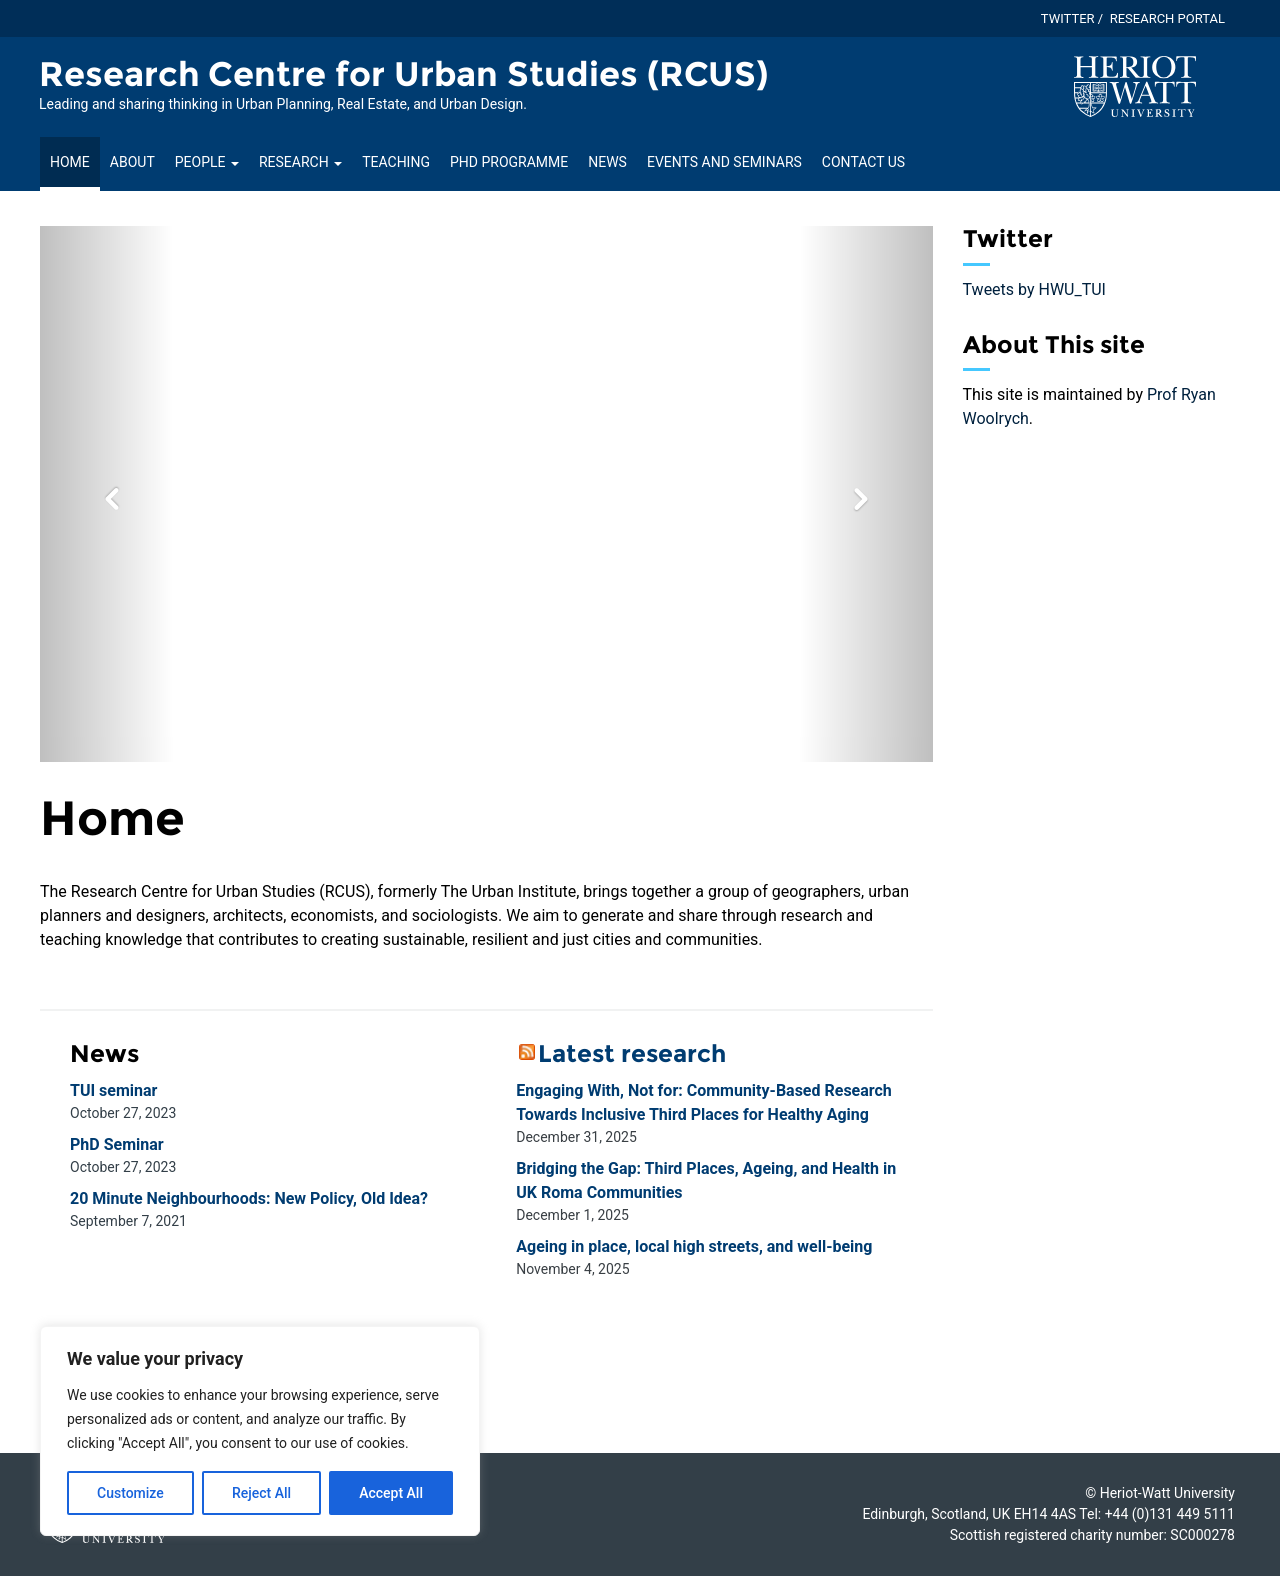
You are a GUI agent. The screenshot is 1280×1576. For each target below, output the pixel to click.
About (132, 162)
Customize (130, 1493)
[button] (107, 494)
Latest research (632, 1053)
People (207, 162)
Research (300, 162)
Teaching (396, 162)
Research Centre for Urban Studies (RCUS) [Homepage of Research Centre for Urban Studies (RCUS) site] (403, 74)
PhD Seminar (117, 1144)
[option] (486, 494)
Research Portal (1167, 18)
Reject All (261, 1493)
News (607, 162)
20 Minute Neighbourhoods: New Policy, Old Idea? (249, 1198)
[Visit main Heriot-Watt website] (1135, 85)
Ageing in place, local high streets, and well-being (694, 1246)
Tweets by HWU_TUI (1034, 289)
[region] (260, 1431)
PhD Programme (509, 162)
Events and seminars (724, 162)
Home (70, 162)
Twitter (1068, 18)
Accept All (391, 1493)
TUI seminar (113, 1090)
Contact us (863, 162)
